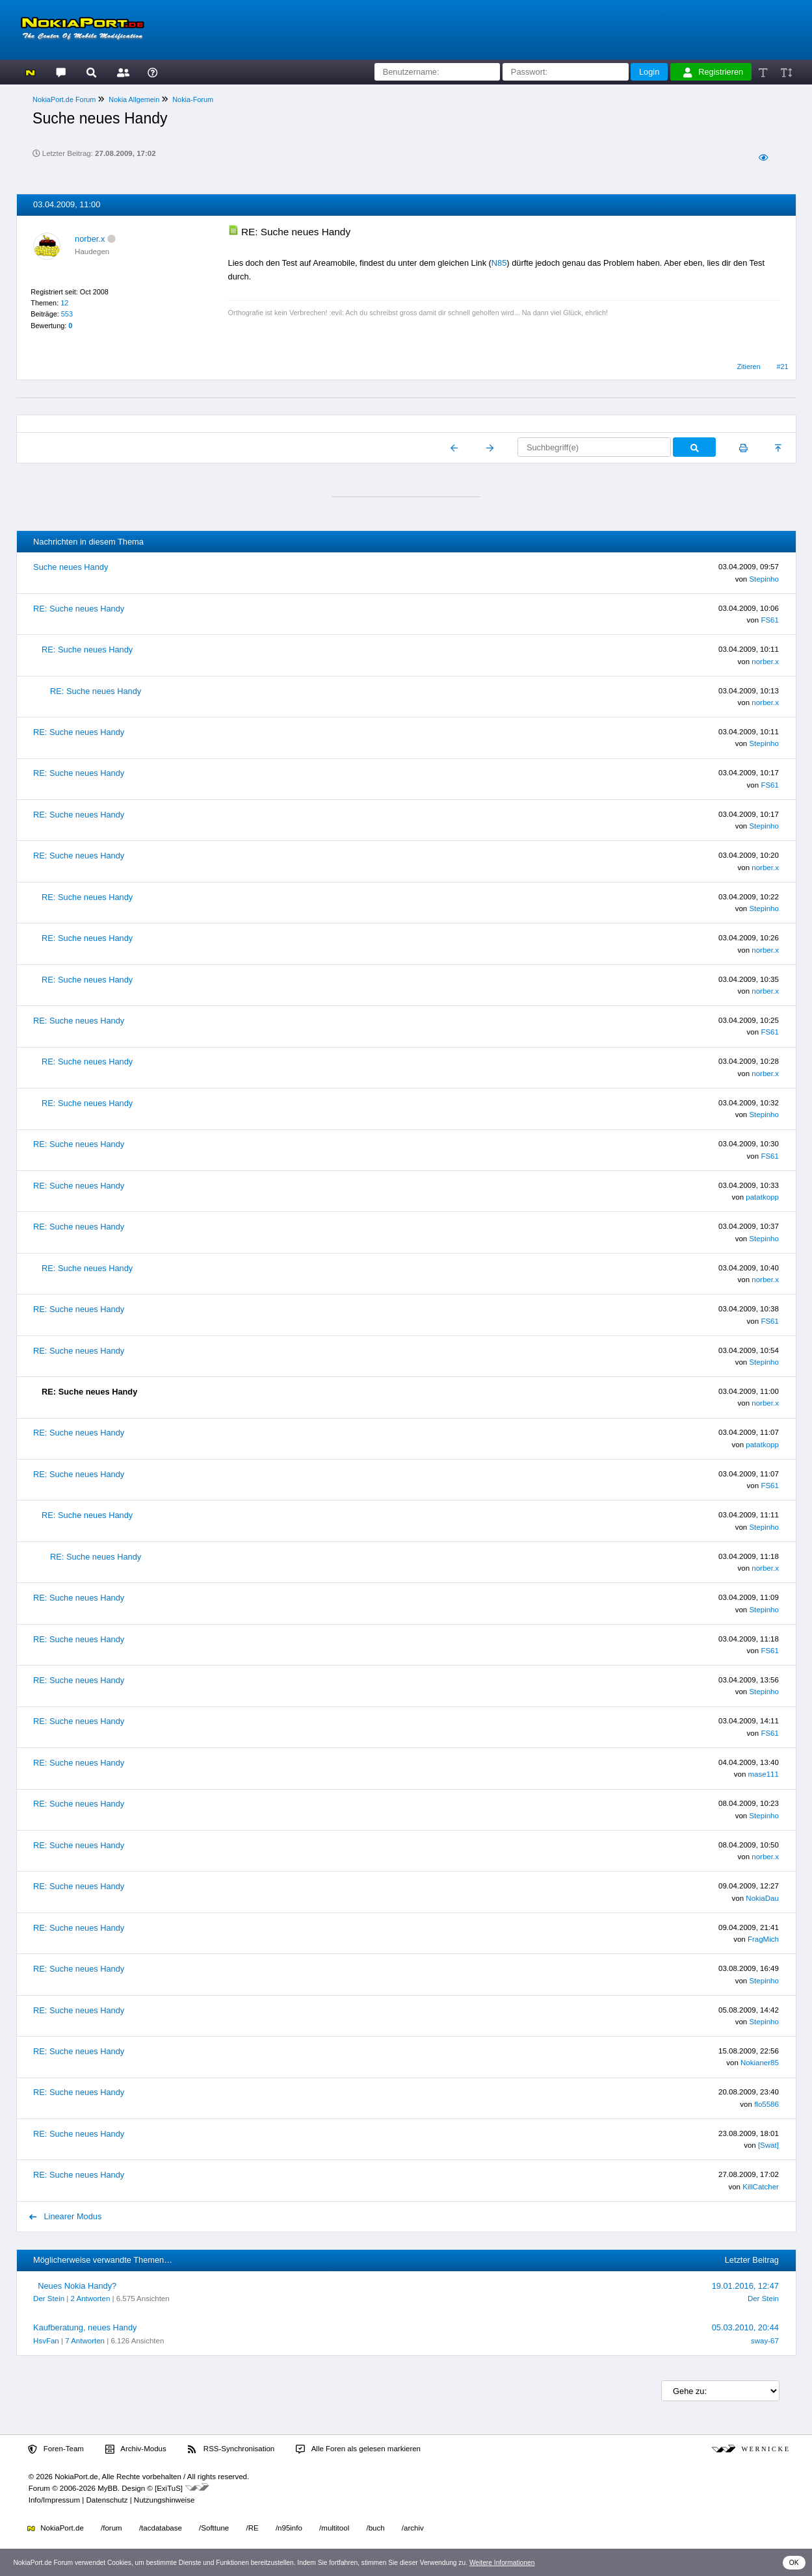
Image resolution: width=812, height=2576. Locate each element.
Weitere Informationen (502, 2562)
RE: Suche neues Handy (78, 608)
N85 (498, 263)
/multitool (334, 2528)
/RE (252, 2528)
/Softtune (214, 2528)
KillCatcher (760, 2187)
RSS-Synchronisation (231, 2449)
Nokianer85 (759, 2063)
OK (794, 2562)
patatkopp (762, 1197)
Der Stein (48, 2298)
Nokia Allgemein (134, 99)
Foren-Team (56, 2449)
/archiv (413, 2528)
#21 (782, 366)
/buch (375, 2528)
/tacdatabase (160, 2528)
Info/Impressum (54, 2500)
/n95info (289, 2528)
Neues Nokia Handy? (77, 2286)
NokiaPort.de (55, 2528)
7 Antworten (85, 2341)
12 (64, 303)
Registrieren (713, 72)
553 (67, 314)
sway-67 (765, 2341)
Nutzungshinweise (164, 2500)
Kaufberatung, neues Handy (85, 2327)
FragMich (763, 1939)
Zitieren (748, 366)
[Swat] (768, 2145)
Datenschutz (106, 2500)
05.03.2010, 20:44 (745, 2327)
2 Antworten (91, 2298)
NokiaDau (762, 1898)
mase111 (763, 1774)
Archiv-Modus (135, 2449)
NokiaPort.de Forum (64, 99)
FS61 (770, 620)
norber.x (90, 239)
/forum (111, 2528)
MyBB (108, 2488)
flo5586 (766, 2104)
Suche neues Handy (70, 567)
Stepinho (763, 579)
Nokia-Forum (192, 99)
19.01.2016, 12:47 (745, 2286)
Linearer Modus (65, 2216)
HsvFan (46, 2341)
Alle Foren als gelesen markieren (358, 2449)
